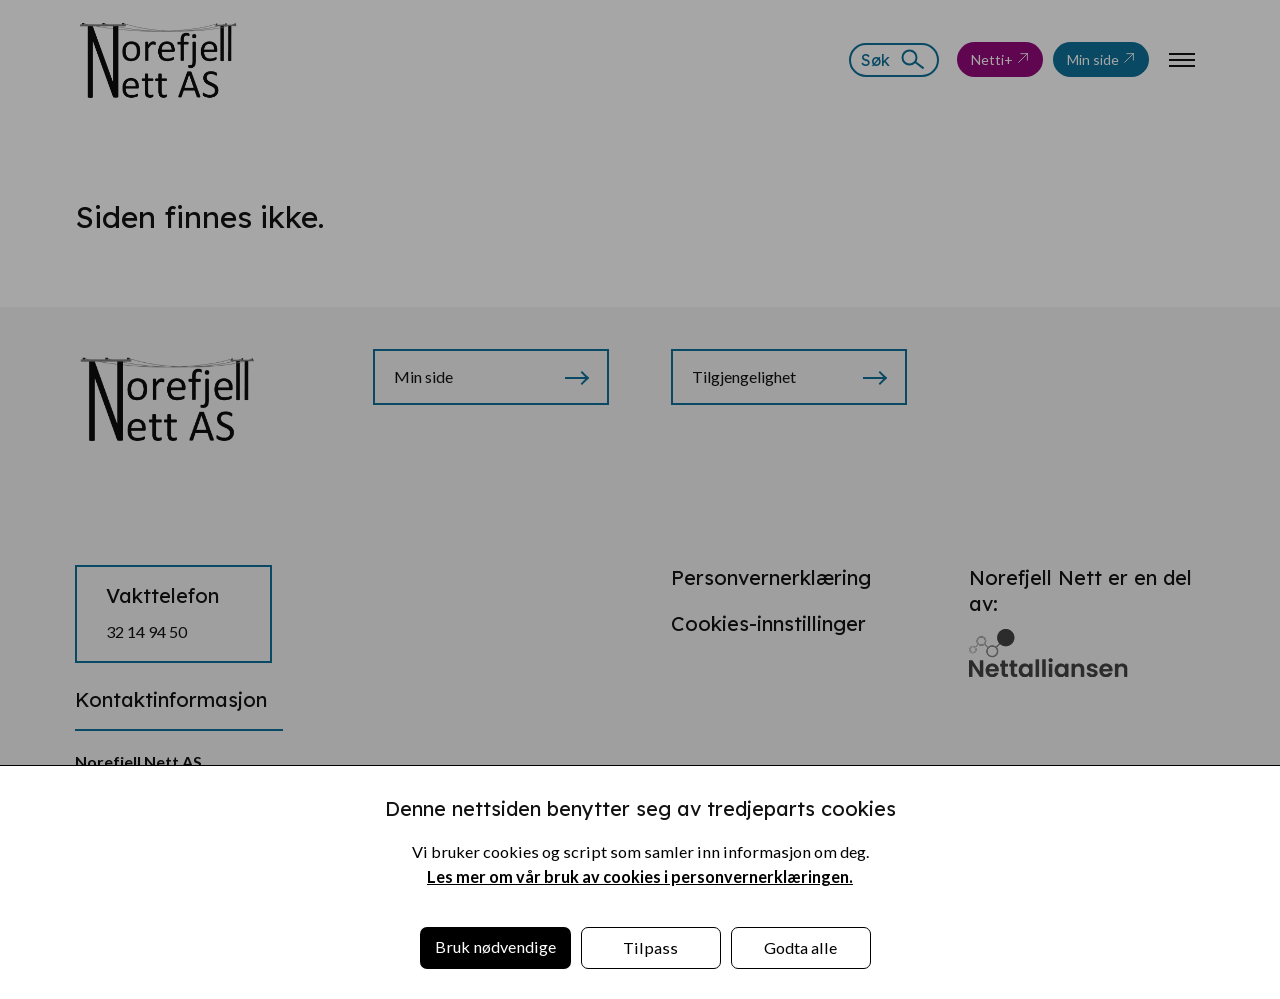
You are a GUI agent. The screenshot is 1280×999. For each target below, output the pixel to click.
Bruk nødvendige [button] (495, 946)
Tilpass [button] (650, 947)
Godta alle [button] (800, 947)
